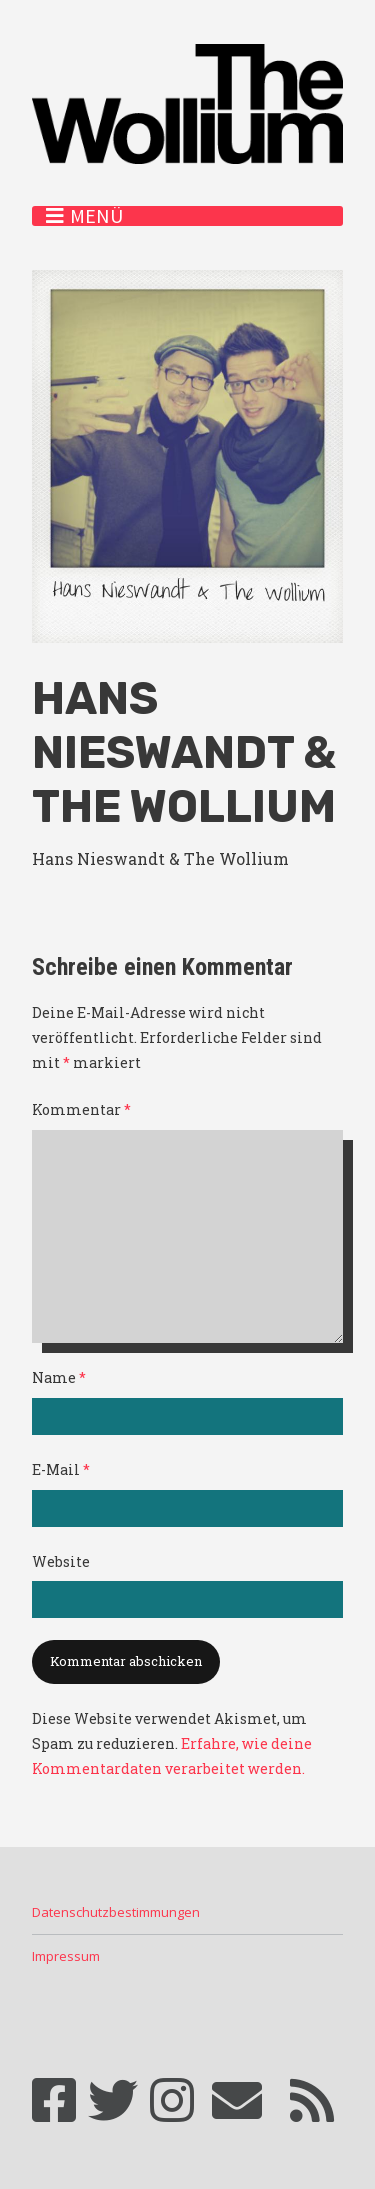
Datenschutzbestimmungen (116, 1912)
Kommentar (81, 1109)
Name (59, 1377)
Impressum (66, 1956)
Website (61, 1561)
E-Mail (61, 1469)
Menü (96, 216)
